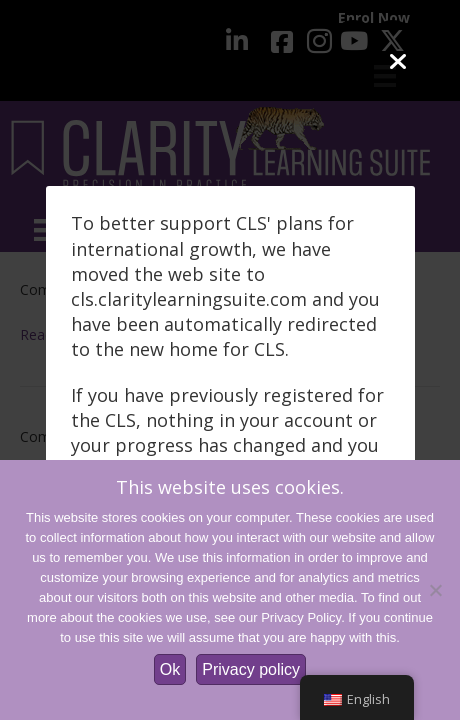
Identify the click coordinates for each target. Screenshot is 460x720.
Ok (170, 669)
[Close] (397, 62)
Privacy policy (251, 669)
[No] (435, 590)
